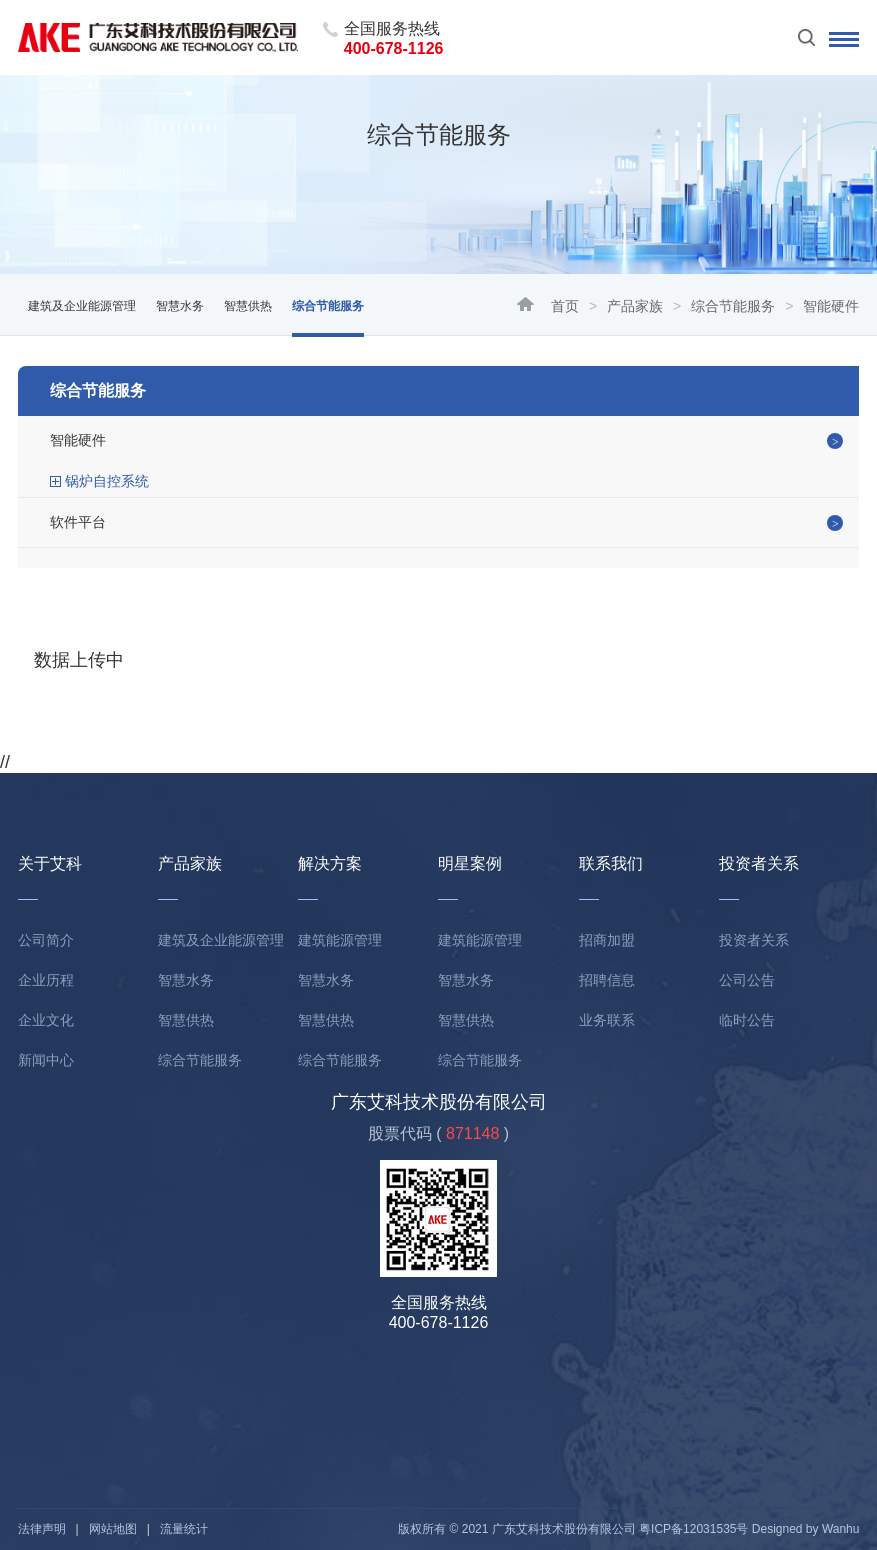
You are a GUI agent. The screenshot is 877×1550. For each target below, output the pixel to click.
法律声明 (42, 1529)
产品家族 (635, 306)
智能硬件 (78, 440)
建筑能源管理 (340, 940)
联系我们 (611, 863)
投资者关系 (759, 863)
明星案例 (470, 863)
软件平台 (78, 522)
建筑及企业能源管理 (82, 306)
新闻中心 (46, 1060)
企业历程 (46, 980)
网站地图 (113, 1529)
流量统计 (184, 1529)
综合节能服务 (733, 306)
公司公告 (747, 980)
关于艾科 (50, 863)
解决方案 (330, 863)
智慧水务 (180, 306)
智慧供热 (248, 306)
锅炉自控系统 (107, 481)
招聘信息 (607, 980)
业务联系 (607, 1020)
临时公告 (747, 1020)
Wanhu (841, 1529)
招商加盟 (607, 940)
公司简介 (46, 940)
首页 (565, 306)
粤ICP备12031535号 (693, 1529)
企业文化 (46, 1020)
